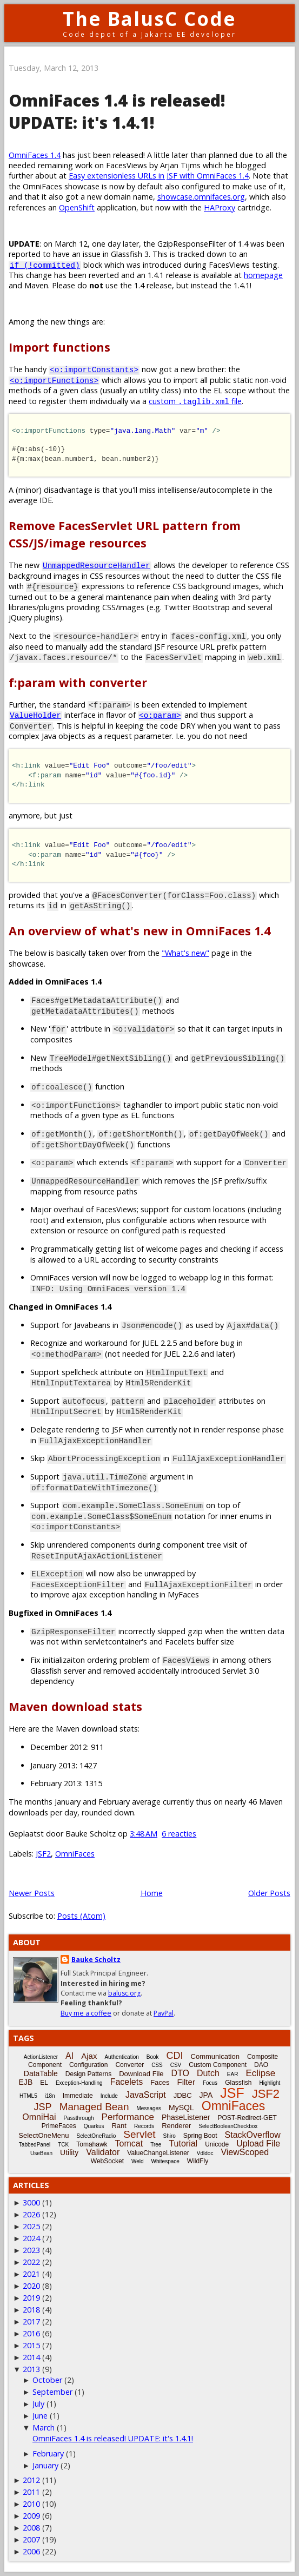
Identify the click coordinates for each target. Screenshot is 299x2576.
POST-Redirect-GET (246, 2118)
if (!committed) (45, 265)
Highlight (269, 2083)
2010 (31, 2504)
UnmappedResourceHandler (96, 565)
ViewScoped (245, 2152)
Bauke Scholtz (96, 1959)
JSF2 (43, 1853)
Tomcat (129, 2143)
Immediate (78, 2095)
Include (109, 2096)
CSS (157, 2065)
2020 (31, 2286)
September (52, 2392)
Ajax (89, 2055)
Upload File (258, 2143)
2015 (31, 2345)
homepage (263, 275)
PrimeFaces (59, 2126)
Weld (137, 2161)
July (38, 2404)
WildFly (197, 2161)
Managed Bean (94, 2106)
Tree (155, 2145)
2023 (31, 2250)
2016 (31, 2333)
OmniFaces (75, 1853)
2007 (31, 2539)
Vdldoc (205, 2153)
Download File (141, 2074)
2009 (31, 2516)
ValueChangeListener (158, 2153)
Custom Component (218, 2065)
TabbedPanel (34, 2145)
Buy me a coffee (86, 2013)
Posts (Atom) (81, 1916)
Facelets (126, 2081)
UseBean (41, 2153)
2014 (31, 2357)
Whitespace (165, 2161)
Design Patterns (88, 2074)
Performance (128, 2117)
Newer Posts (32, 1893)
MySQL (181, 2107)
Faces (159, 2082)
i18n (50, 2096)
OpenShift (77, 207)
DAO (261, 2065)
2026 (31, 2214)
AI (69, 2055)
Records (144, 2126)
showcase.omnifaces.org (201, 196)
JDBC (183, 2095)
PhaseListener (186, 2117)
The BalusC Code (149, 18)
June (40, 2415)
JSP (43, 2107)
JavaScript (145, 2094)
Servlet (139, 2134)
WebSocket (107, 2161)
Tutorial (183, 2143)
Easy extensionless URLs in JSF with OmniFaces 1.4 (159, 175)
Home (152, 1893)
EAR (232, 2074)
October (47, 2380)
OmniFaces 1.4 (35, 155)
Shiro (169, 2136)
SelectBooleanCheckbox (227, 2126)
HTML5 (28, 2096)
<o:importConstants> (94, 369)
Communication (215, 2056)
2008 (31, 2527)
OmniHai (39, 2117)
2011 (31, 2492)
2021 (31, 2274)
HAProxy (219, 207)
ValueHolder (35, 715)
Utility (69, 2152)
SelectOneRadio (96, 2136)
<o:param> (160, 715)
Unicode (217, 2144)
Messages (149, 2108)
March (43, 2427)
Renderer (176, 2126)
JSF (232, 2093)
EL (44, 2082)
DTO (180, 2073)
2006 (31, 2551)
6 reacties (179, 1833)
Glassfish (238, 2082)
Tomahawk (91, 2144)
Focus (210, 2083)
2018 (31, 2309)
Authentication (121, 2057)
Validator (102, 2152)
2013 (31, 2369)
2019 (31, 2298)
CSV (176, 2065)
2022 (31, 2262)
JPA (206, 2095)
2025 (31, 2226)
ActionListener (41, 2057)
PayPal (164, 2013)
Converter (129, 2065)
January (45, 2465)
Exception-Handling (79, 2083)
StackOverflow (253, 2134)
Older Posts (269, 1893)
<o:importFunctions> (54, 380)
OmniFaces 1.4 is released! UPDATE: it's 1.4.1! (117, 111)
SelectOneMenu (43, 2135)
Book (153, 2057)
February (48, 2453)
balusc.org (124, 1993)
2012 (31, 2480)
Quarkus (94, 2126)
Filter (186, 2081)
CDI (175, 2055)
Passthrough (78, 2118)
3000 (31, 2202)
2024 (31, 2238)
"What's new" (185, 953)
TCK (63, 2145)
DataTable (41, 2073)
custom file (195, 401)
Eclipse (260, 2073)
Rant (118, 2126)
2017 (31, 2321)
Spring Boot (200, 2135)
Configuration (88, 2065)
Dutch (208, 2073)
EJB (26, 2082)
